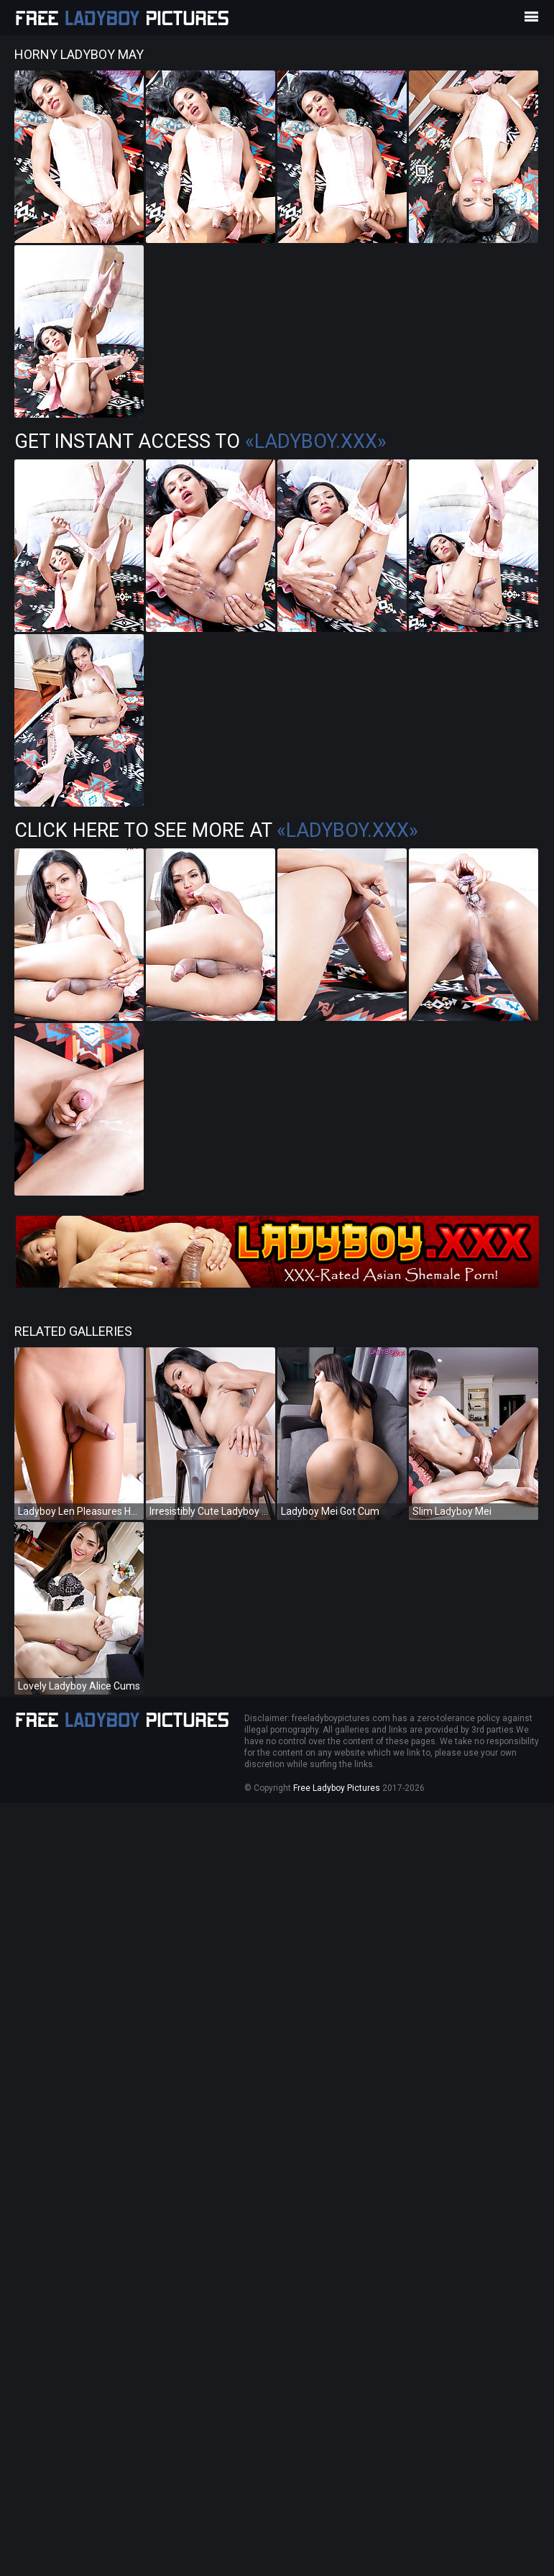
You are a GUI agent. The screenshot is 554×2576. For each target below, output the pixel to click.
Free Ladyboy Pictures (336, 1788)
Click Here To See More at (216, 830)
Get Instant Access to (200, 441)
